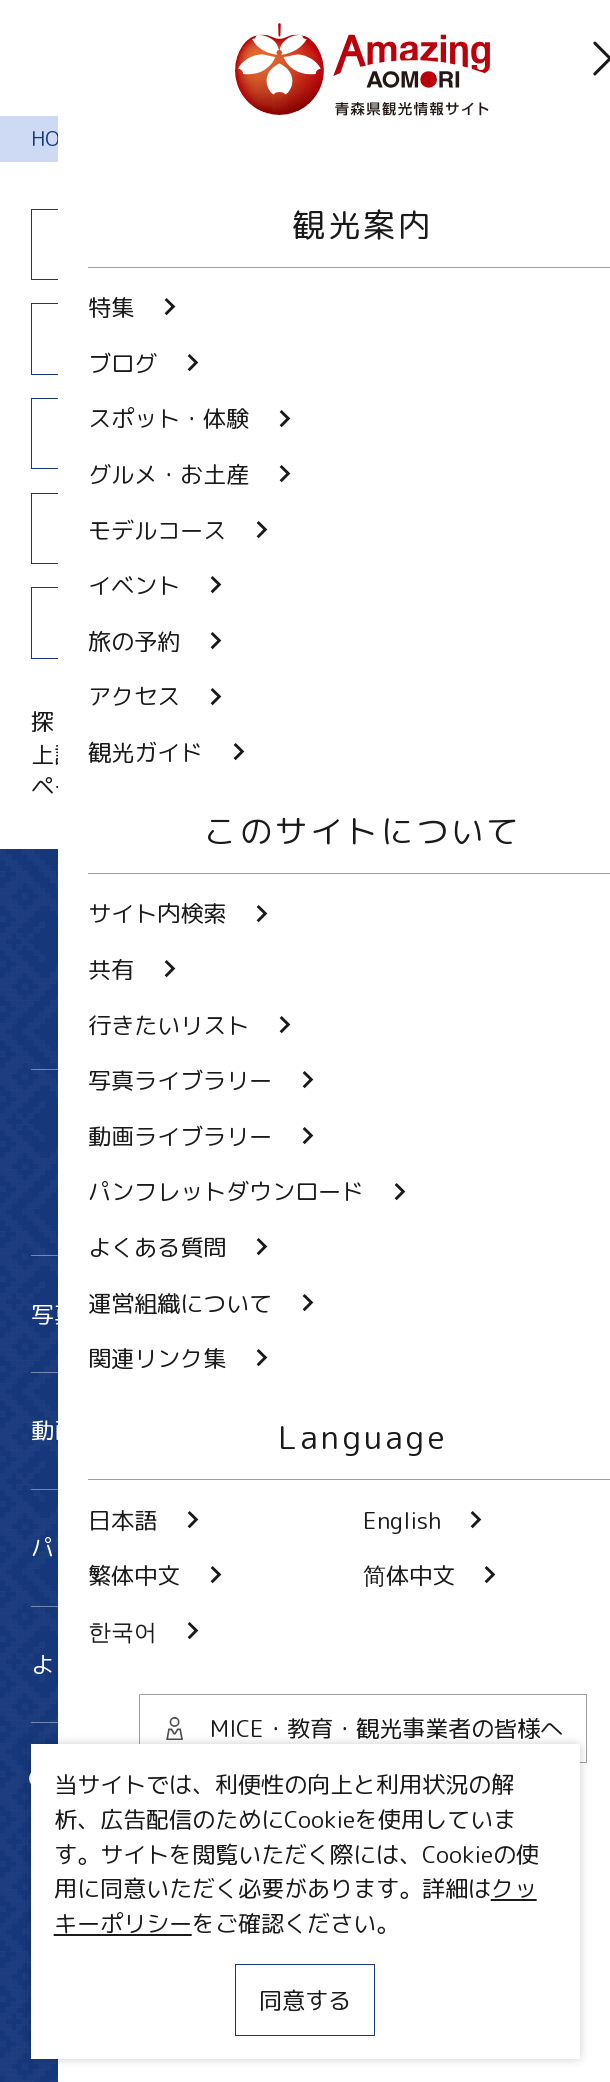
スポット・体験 (162, 339)
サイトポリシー (111, 1964)
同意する (305, 2000)
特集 (162, 244)
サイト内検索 (123, 1781)
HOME (60, 138)
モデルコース (162, 433)
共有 (363, 1781)
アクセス (448, 528)
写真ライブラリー (305, 1314)
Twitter (189, 1139)
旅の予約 (162, 528)
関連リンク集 (100, 2019)
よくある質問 (305, 1664)
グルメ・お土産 (448, 339)
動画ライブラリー (305, 1430)
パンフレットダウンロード (305, 1547)
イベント (448, 433)
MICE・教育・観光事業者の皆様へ (207, 1908)
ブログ (448, 244)
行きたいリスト (134, 1830)
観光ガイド (162, 623)
